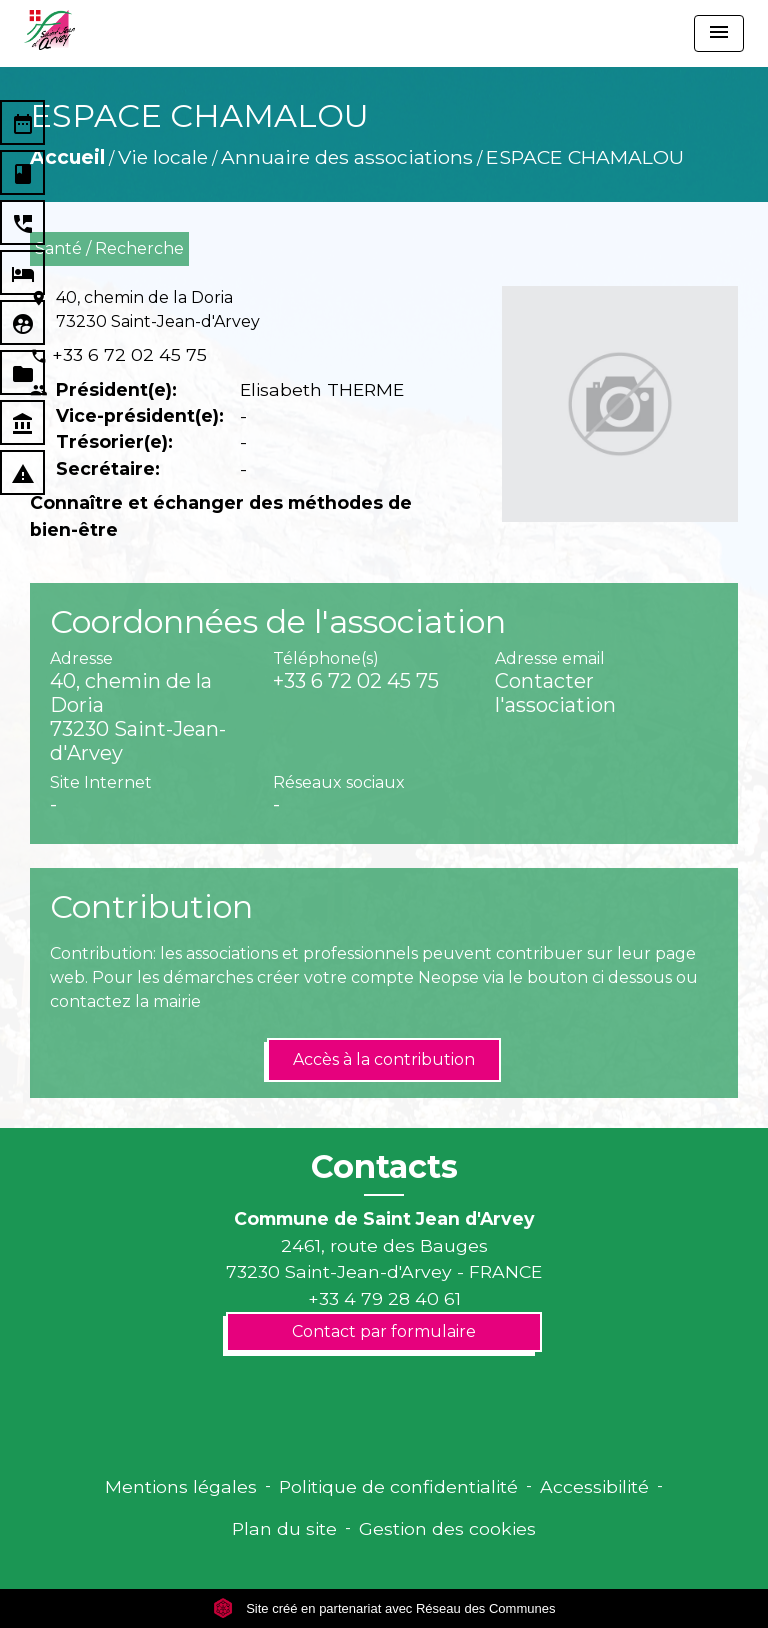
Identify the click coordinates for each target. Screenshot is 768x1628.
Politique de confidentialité (398, 1486)
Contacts (384, 1167)
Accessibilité (594, 1486)
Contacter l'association (555, 693)
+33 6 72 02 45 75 (129, 354)
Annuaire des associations (347, 157)
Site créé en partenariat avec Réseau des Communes (384, 1608)
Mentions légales (181, 1486)
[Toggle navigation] (719, 33)
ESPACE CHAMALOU (585, 157)
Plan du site (284, 1528)
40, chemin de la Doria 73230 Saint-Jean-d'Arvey (158, 309)
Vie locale (163, 157)
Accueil (67, 157)
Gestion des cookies (447, 1528)
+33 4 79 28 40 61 (384, 1298)
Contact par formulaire (384, 1331)
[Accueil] (49, 30)
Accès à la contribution (384, 1059)
